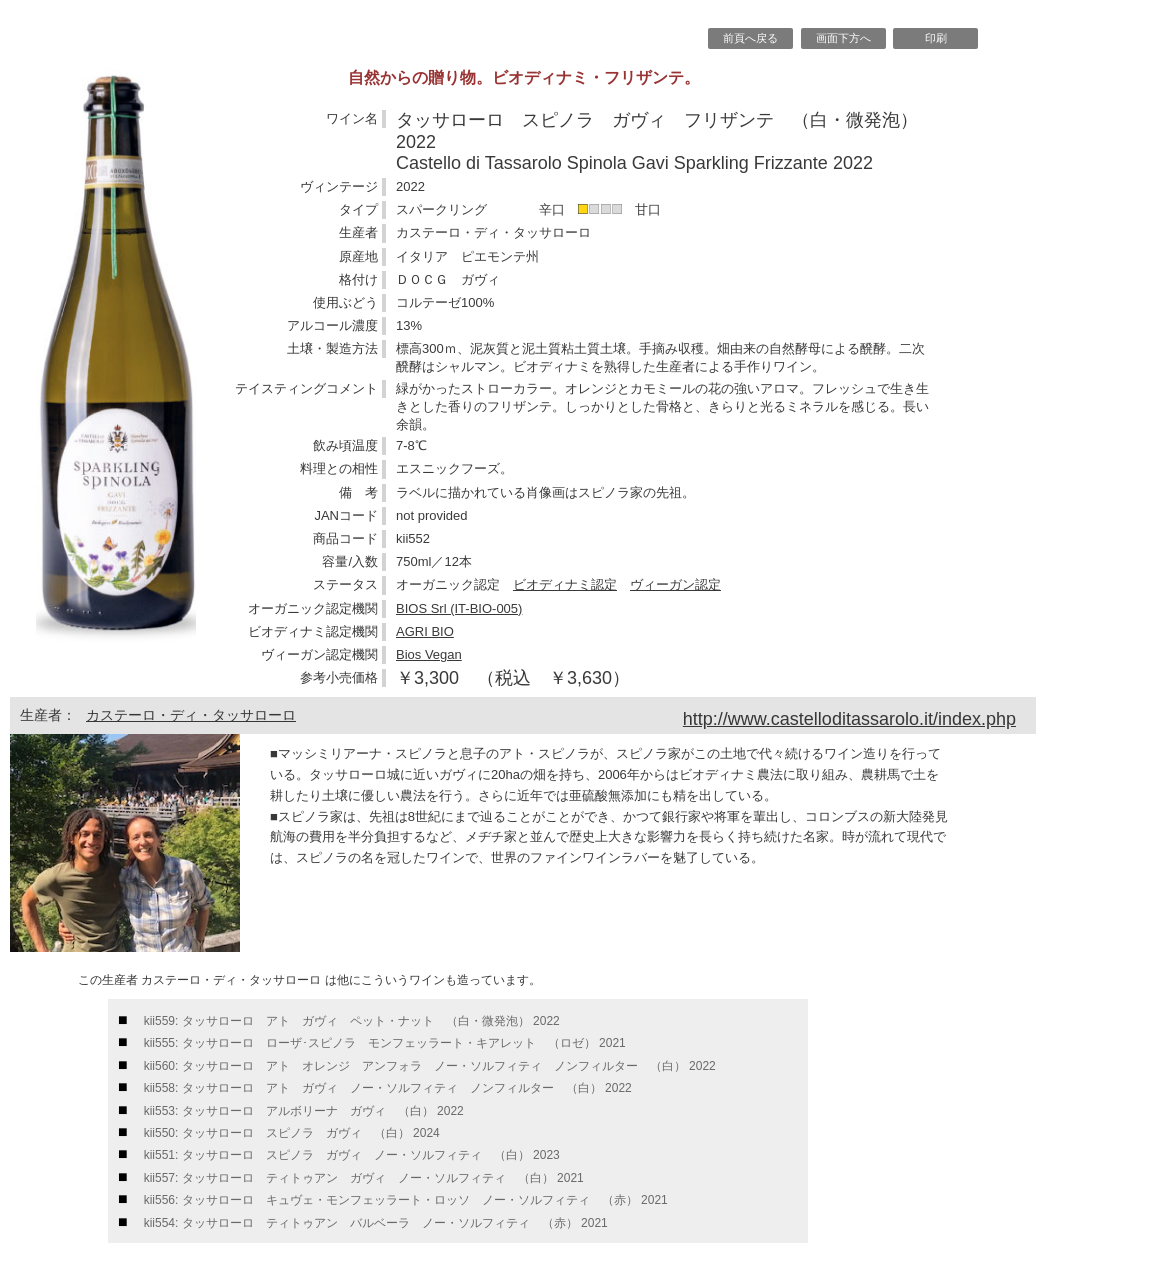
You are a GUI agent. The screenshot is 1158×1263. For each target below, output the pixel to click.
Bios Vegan (429, 654)
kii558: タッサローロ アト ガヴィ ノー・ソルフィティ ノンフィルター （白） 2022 (388, 1088)
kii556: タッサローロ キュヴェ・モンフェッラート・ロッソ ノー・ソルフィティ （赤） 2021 (406, 1200)
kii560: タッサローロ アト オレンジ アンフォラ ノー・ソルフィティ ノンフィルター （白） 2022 (430, 1066)
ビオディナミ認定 (565, 584)
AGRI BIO (425, 631)
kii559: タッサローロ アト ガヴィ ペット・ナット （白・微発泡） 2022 (352, 1021)
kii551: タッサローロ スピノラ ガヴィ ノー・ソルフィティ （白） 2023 (352, 1155)
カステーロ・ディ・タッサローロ (191, 715)
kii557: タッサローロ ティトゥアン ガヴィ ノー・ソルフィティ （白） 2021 (364, 1178)
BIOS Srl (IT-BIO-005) (459, 608)
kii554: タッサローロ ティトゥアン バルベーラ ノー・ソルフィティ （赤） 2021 (376, 1223)
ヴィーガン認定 (675, 584)
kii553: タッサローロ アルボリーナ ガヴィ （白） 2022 (304, 1111)
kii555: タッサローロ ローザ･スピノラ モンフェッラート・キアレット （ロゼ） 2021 (385, 1043)
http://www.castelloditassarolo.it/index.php (849, 719)
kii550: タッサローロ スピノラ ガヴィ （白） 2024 (292, 1133)
